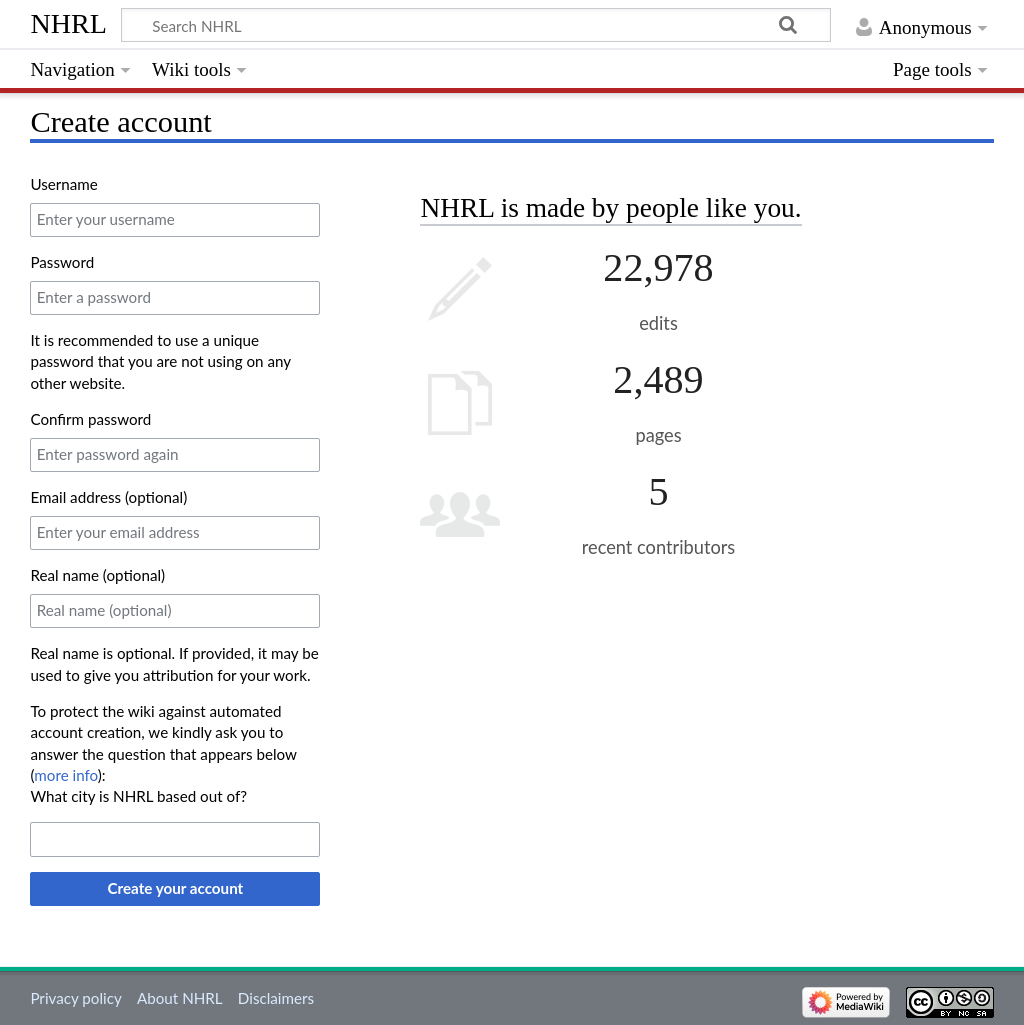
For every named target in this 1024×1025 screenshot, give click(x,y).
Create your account (176, 888)
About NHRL (180, 998)
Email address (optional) (108, 497)
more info (65, 775)
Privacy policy (75, 998)
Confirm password (90, 419)
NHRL (68, 23)
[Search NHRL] (476, 25)
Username (63, 184)
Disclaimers (276, 998)
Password (62, 262)
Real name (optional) (97, 575)
